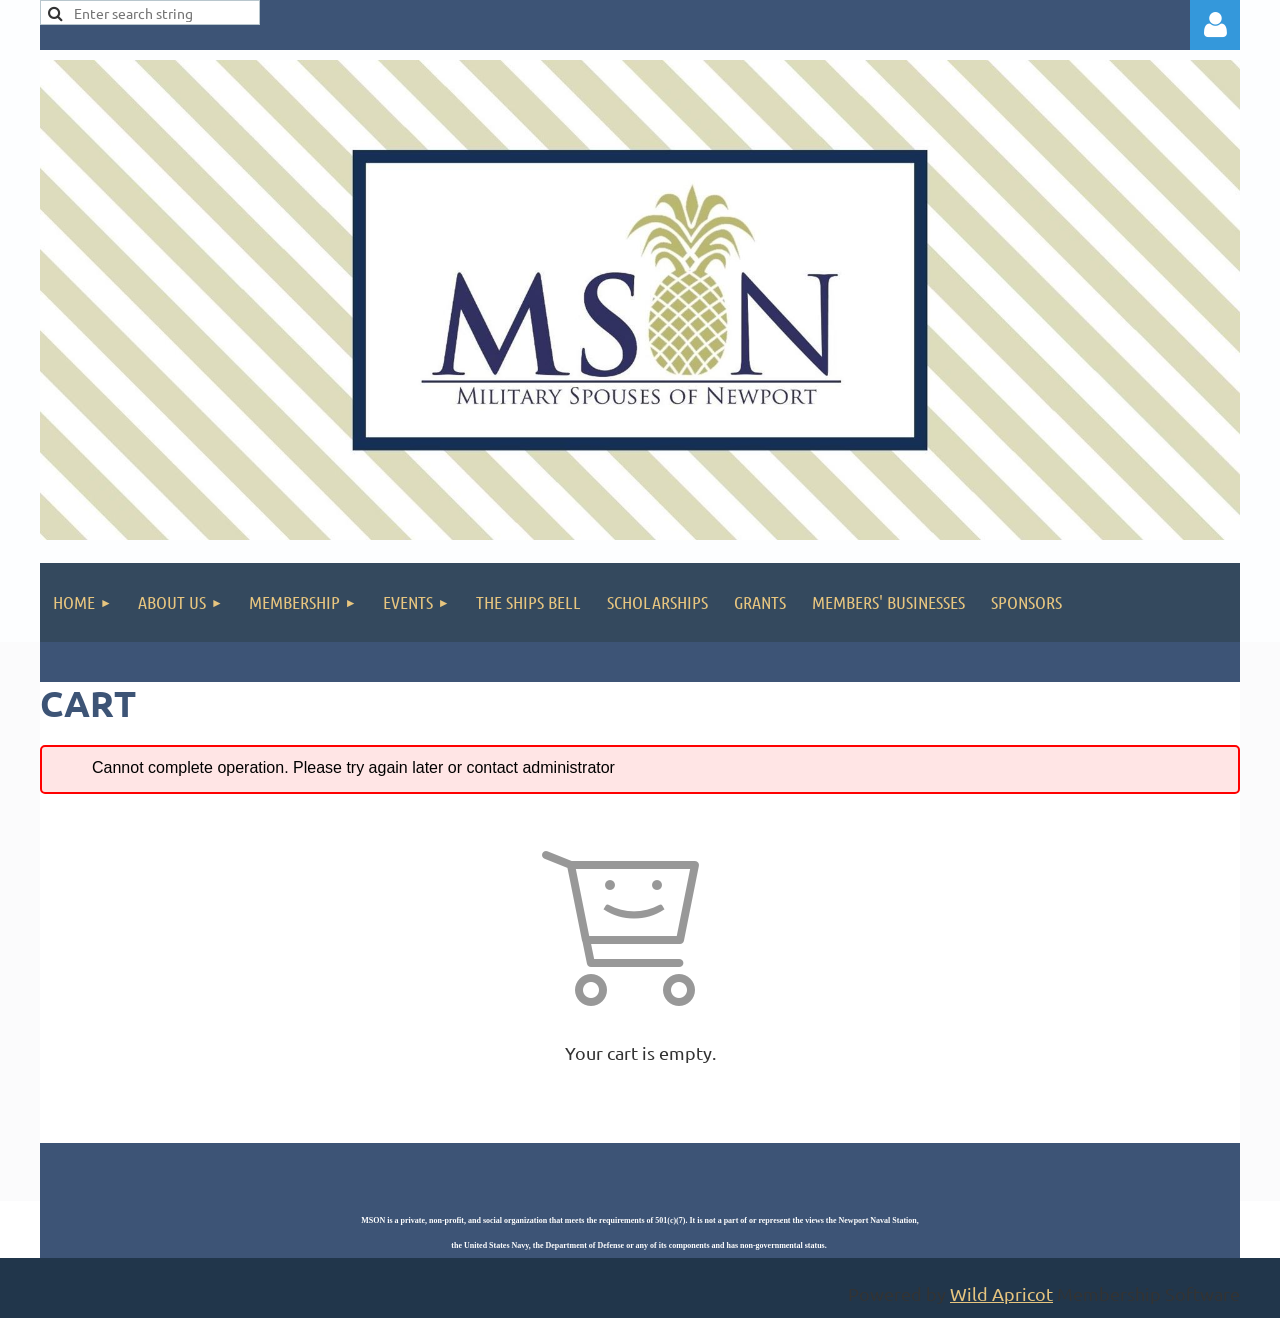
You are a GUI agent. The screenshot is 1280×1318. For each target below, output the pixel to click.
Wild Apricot (1001, 1293)
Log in (1215, 25)
